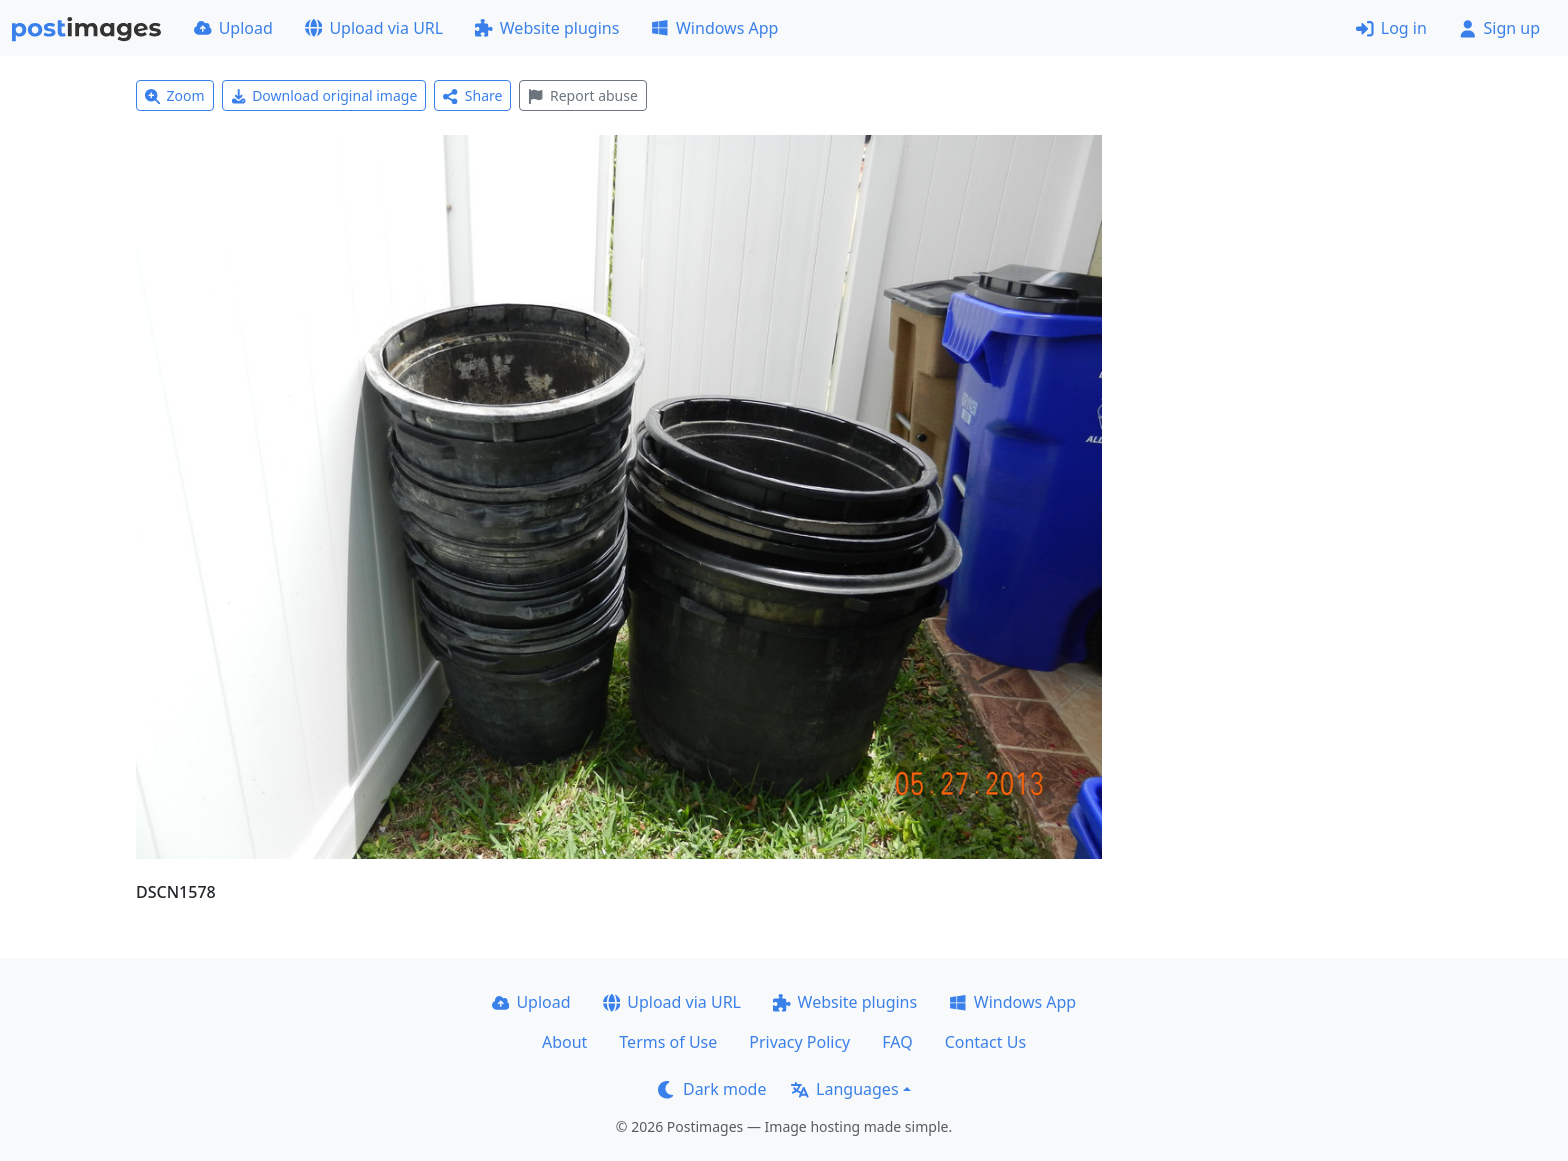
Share (472, 95)
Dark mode (712, 1089)
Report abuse (582, 95)
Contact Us (985, 1042)
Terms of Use (668, 1042)
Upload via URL (374, 28)
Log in (1391, 28)
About (564, 1042)
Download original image (324, 95)
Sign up (1499, 28)
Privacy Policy (799, 1042)
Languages (844, 1089)
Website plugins (547, 28)
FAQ (897, 1042)
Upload (233, 28)
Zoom (175, 95)
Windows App (714, 28)
